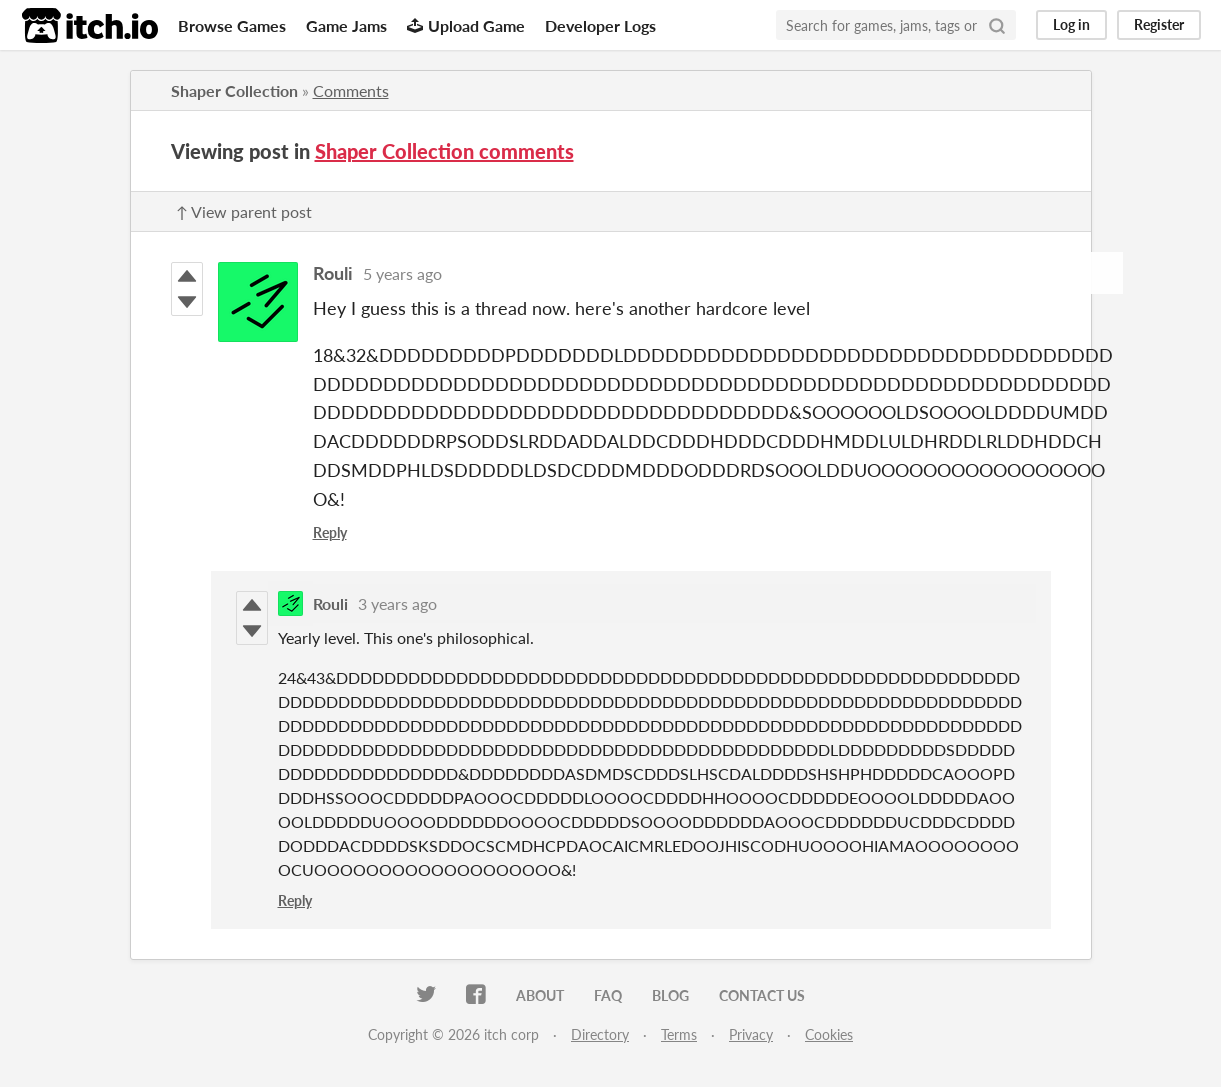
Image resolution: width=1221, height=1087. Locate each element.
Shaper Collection (234, 90)
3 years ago (397, 603)
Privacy (751, 1034)
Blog (670, 995)
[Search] (997, 25)
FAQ (608, 995)
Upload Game (466, 25)
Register (1159, 24)
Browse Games (232, 25)
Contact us (762, 995)
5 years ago (402, 273)
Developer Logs (600, 25)
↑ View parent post (244, 211)
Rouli (333, 273)
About (540, 995)
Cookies (829, 1034)
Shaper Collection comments (444, 151)
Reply (330, 532)
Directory (600, 1034)
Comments (351, 90)
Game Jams (346, 25)
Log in (1071, 24)
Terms (679, 1034)
